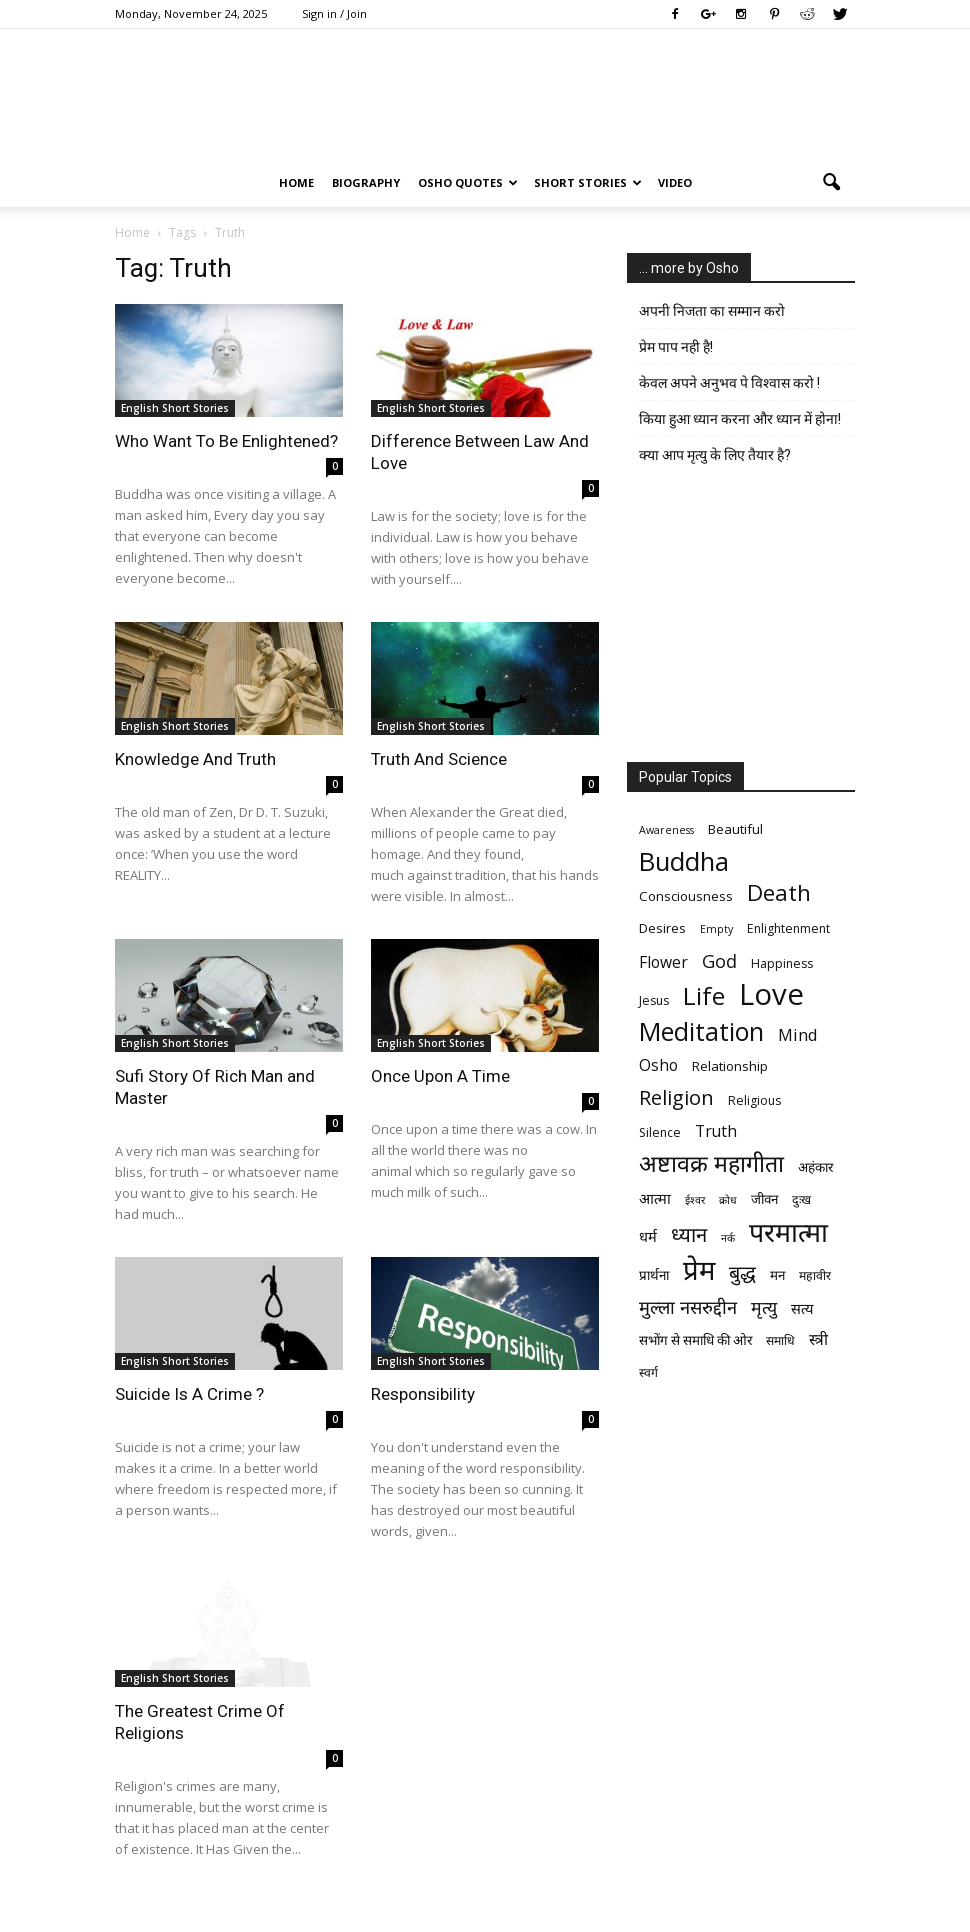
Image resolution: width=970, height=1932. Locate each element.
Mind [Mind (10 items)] (798, 1034)
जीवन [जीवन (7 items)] (764, 1199)
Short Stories (588, 182)
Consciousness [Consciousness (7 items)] (686, 896)
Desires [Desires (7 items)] (662, 928)
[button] (831, 183)
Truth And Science (439, 759)
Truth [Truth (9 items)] (716, 1131)
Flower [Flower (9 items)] (663, 962)
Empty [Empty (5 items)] (716, 929)
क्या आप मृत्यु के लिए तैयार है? (715, 455)
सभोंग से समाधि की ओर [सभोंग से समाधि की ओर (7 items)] (695, 1340)
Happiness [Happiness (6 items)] (782, 963)
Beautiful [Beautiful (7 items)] (735, 829)
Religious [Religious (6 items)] (754, 1100)
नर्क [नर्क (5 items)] (728, 1238)
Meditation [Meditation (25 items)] (701, 1031)
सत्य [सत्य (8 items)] (802, 1308)
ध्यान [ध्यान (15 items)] (689, 1234)
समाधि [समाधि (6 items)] (780, 1340)
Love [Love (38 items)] (771, 994)
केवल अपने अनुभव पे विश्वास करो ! (729, 383)
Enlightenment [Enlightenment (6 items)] (788, 928)
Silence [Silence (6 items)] (660, 1132)
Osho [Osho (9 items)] (658, 1065)
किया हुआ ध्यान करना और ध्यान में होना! (740, 419)
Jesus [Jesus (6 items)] (654, 1000)
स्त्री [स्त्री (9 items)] (818, 1339)
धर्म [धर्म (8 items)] (648, 1236)
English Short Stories (175, 408)
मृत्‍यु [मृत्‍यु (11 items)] (764, 1307)
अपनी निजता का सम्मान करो (712, 311)
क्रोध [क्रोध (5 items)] (728, 1200)
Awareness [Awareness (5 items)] (666, 830)
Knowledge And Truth (195, 759)
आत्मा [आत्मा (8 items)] (655, 1198)
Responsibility (423, 1394)
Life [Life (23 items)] (704, 995)
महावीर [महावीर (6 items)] (815, 1275)
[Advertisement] (741, 618)
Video (675, 182)
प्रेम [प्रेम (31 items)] (699, 1269)
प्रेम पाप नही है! (676, 347)
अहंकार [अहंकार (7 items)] (815, 1167)
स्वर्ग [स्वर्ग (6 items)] (648, 1372)
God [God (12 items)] (719, 960)
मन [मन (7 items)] (777, 1275)
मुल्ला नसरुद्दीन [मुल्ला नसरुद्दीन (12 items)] (688, 1306)
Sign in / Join (334, 13)
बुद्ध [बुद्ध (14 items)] (742, 1272)
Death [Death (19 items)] (779, 892)
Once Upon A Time (440, 1076)
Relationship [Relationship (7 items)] (730, 1066)
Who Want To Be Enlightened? (226, 441)
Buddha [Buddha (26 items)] (684, 861)
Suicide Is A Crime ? (189, 1394)
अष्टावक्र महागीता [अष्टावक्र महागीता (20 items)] (711, 1163)
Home (296, 182)
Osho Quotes (468, 182)
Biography (366, 182)
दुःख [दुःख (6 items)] (801, 1199)
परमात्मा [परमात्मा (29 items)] (788, 1231)
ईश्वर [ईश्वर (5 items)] (695, 1200)
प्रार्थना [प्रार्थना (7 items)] (654, 1275)
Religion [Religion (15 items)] (676, 1097)
